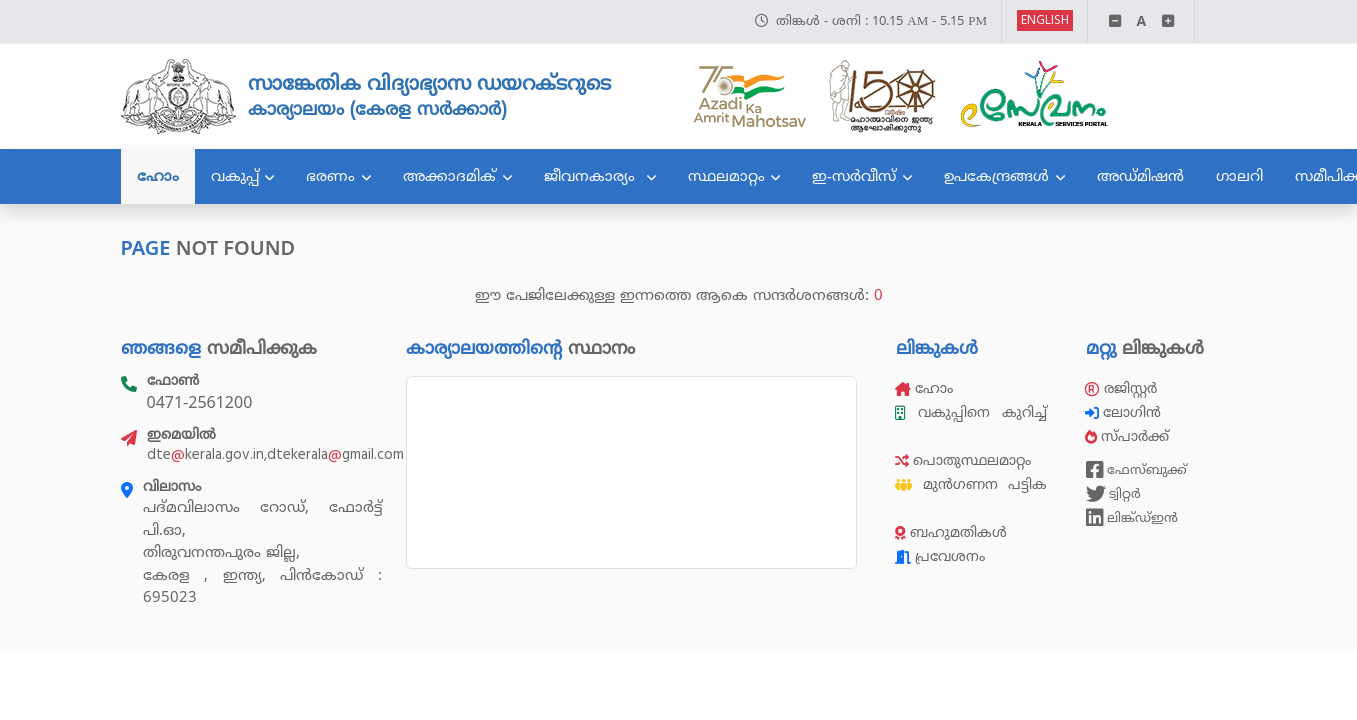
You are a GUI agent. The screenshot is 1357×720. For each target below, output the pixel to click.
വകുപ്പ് (235, 176)
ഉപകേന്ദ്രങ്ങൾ (996, 176)
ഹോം (158, 176)
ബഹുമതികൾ (951, 532)
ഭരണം (330, 176)
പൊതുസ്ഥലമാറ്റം (963, 460)
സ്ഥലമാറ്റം (726, 176)
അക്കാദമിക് (449, 176)
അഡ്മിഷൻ (1140, 176)
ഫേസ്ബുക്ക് (1136, 470)
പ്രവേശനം (940, 556)
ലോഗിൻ (1125, 412)
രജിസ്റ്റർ (1121, 388)
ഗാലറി (1239, 176)
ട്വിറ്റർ (1113, 494)
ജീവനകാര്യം (592, 176)
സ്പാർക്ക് (1129, 436)
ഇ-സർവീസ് (854, 176)
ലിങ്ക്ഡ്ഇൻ (1132, 518)
